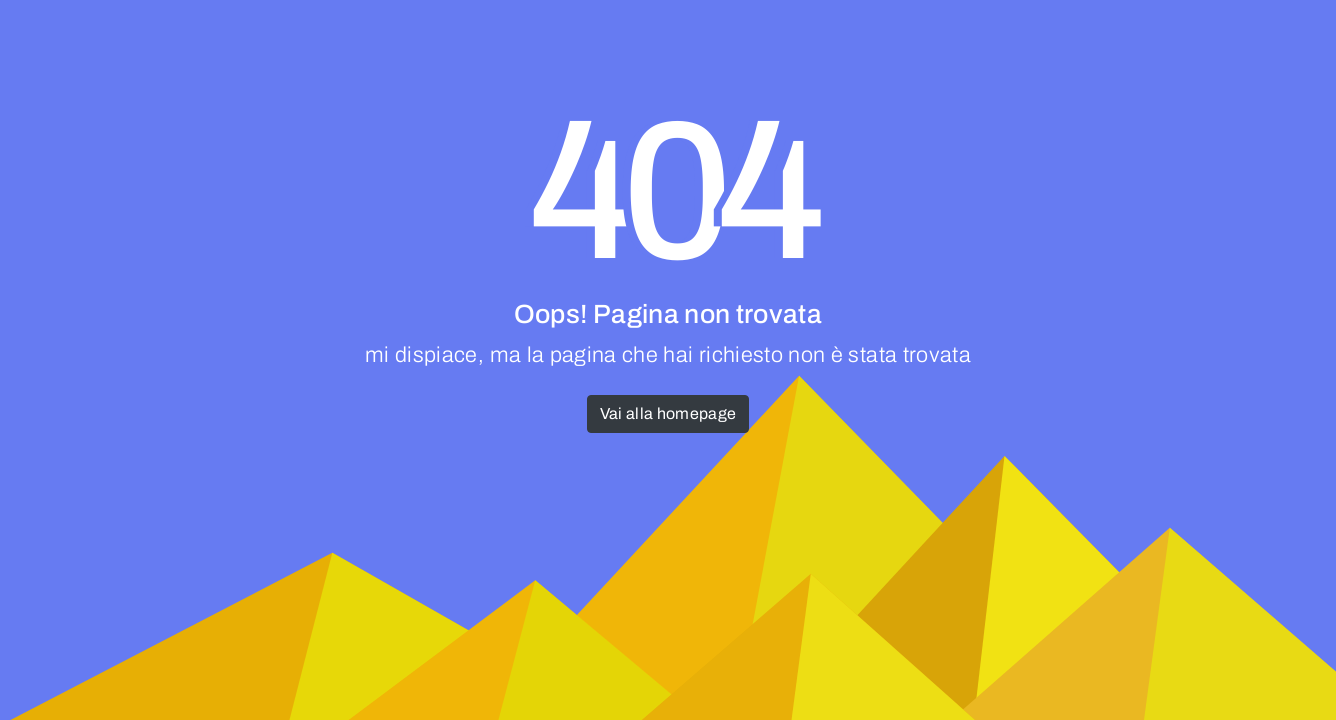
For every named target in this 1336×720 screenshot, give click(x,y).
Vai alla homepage (668, 413)
